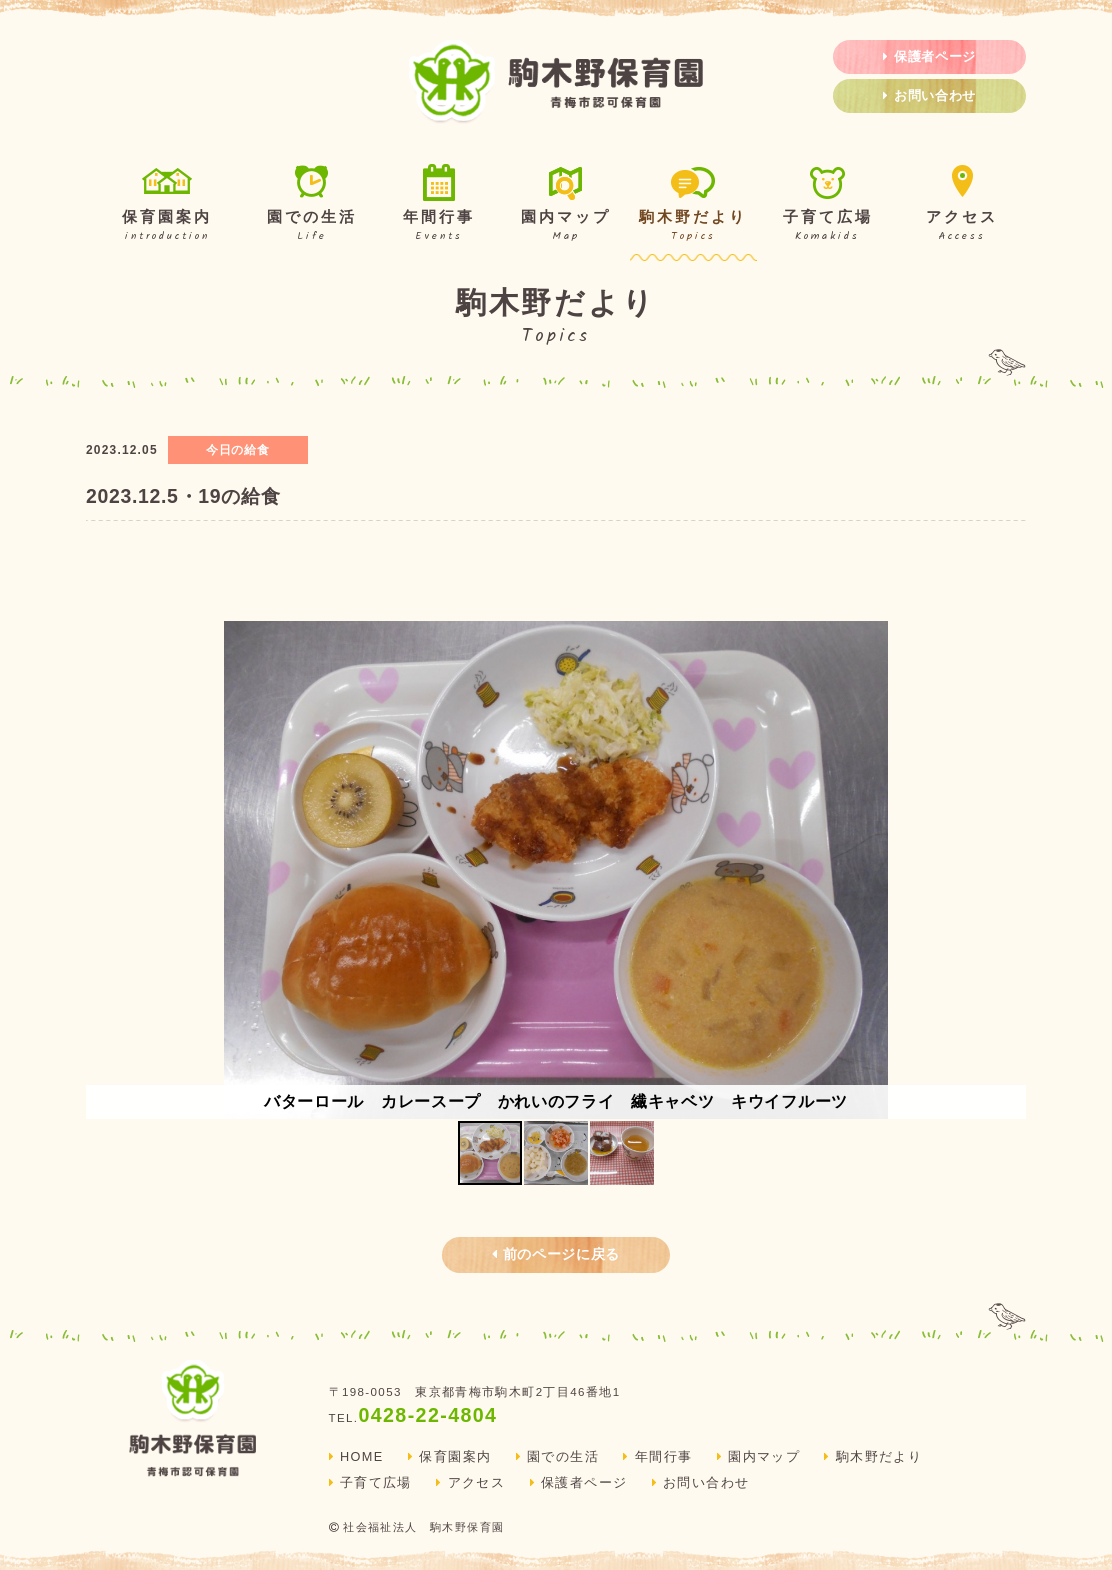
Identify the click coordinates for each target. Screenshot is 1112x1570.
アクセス (962, 205)
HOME (356, 1457)
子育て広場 (828, 205)
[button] (1008, 870)
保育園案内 (167, 205)
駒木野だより (693, 205)
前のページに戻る (556, 1254)
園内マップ (565, 205)
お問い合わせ (929, 96)
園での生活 (311, 205)
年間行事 (438, 205)
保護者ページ (929, 57)
